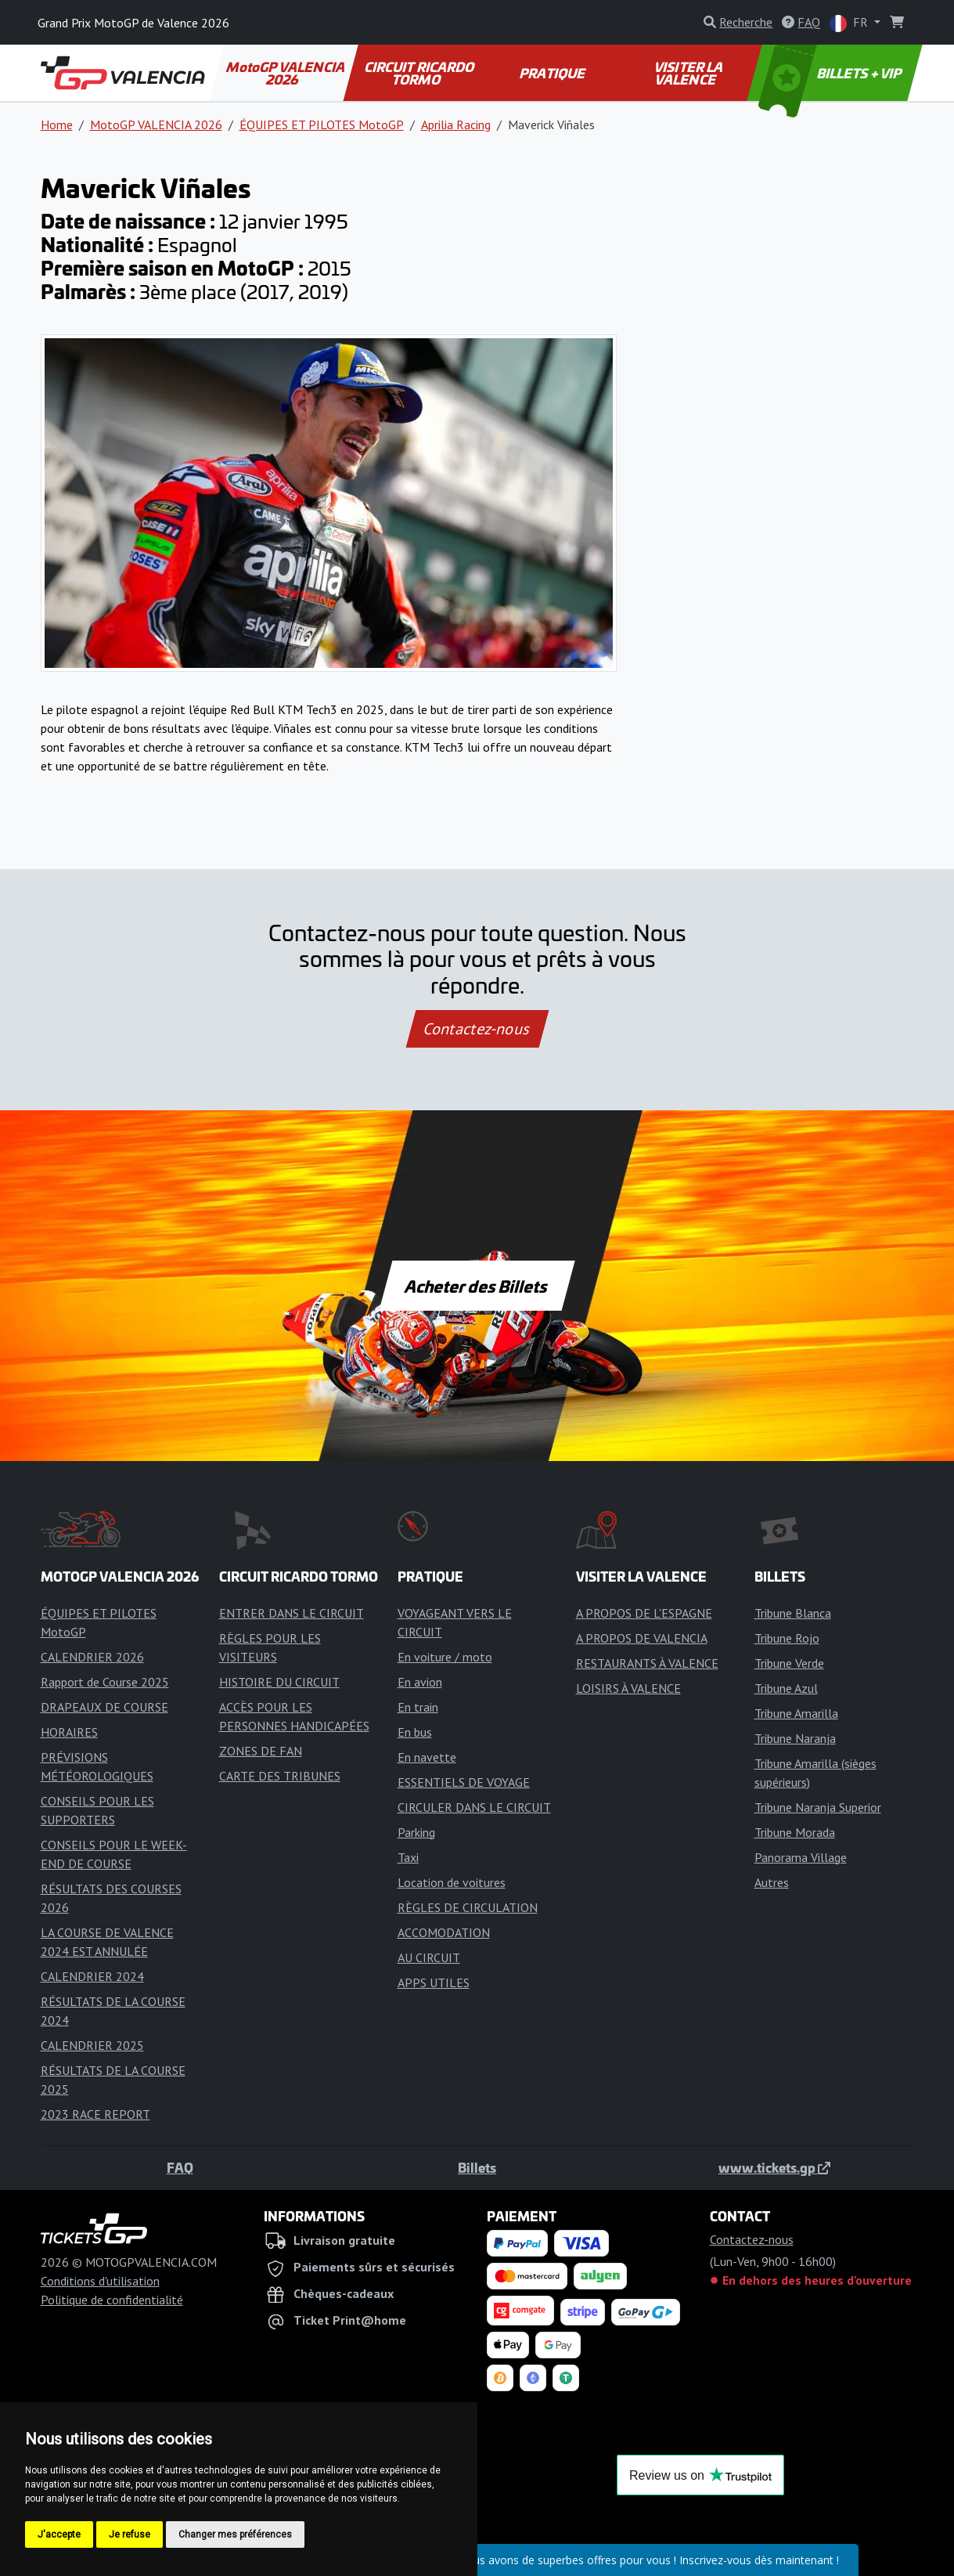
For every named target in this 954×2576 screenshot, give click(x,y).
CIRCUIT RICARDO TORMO (420, 72)
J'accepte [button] (59, 2534)
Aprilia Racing (456, 124)
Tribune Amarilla (796, 1713)
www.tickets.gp (774, 2167)
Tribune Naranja (795, 1738)
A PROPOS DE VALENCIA (641, 1638)
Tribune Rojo (786, 1638)
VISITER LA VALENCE (689, 72)
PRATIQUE (553, 72)
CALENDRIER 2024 (92, 1976)
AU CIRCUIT (429, 1957)
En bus (415, 1732)
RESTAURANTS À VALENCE (647, 1663)
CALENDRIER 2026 (92, 1657)
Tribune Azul (786, 1688)
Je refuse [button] (129, 2534)
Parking (416, 1832)
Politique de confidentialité (112, 2299)
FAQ (180, 2167)
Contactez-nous (476, 1029)
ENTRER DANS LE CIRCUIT (291, 1613)
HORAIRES (69, 1732)
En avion (420, 1682)
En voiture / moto (445, 1657)
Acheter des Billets (477, 1285)
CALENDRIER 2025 (92, 2045)
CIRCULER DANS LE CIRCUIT (474, 1807)
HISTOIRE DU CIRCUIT (279, 1682)
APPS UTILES (434, 1982)
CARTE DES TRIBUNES (279, 1776)
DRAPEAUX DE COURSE (104, 1707)
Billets (477, 2167)
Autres (771, 1882)
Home (57, 124)
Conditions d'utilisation (100, 2281)
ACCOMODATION (444, 1932)
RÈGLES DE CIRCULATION (468, 1907)
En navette (427, 1757)
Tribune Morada (794, 1832)
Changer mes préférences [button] (235, 2534)
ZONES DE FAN (260, 1751)
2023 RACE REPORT (95, 2114)
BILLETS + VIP (831, 73)
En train (418, 1707)
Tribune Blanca (792, 1613)
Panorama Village (800, 1857)
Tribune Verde (789, 1663)
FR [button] (850, 23)
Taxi (408, 1857)
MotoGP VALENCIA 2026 (286, 72)
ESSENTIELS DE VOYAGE (464, 1782)
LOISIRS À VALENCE (628, 1688)
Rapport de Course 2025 (105, 1682)
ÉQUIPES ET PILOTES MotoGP (321, 124)
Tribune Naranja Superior (817, 1807)
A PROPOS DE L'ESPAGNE (644, 1613)
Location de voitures (452, 1882)
